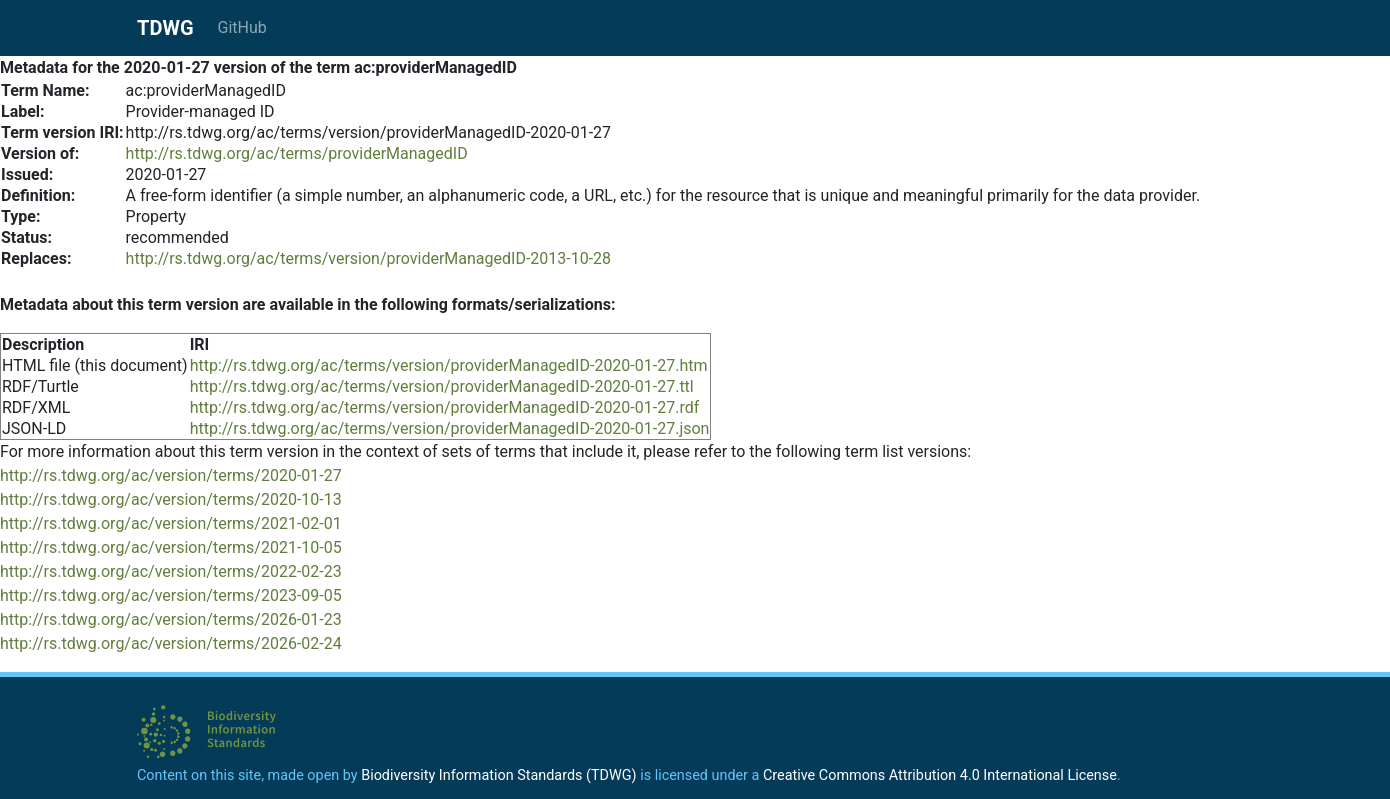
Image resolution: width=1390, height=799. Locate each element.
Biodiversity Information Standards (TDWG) (498, 775)
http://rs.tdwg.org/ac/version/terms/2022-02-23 (171, 571)
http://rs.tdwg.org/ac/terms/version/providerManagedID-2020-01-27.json (450, 428)
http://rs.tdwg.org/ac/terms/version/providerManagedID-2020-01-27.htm (449, 365)
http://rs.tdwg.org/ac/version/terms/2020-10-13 (171, 499)
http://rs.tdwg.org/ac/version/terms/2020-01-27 (171, 475)
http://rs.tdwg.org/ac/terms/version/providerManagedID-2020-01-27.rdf (445, 407)
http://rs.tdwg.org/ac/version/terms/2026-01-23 (171, 619)
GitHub (242, 27)
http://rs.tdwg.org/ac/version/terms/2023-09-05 (171, 595)
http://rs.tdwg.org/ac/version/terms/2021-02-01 (171, 523)
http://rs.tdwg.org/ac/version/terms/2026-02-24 (171, 643)
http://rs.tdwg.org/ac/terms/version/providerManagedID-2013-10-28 (369, 258)
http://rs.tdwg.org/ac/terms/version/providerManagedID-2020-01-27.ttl (442, 386)
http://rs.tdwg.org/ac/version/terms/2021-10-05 (171, 547)
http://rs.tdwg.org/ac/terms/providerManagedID (297, 153)
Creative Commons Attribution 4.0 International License (940, 775)
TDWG (165, 28)
